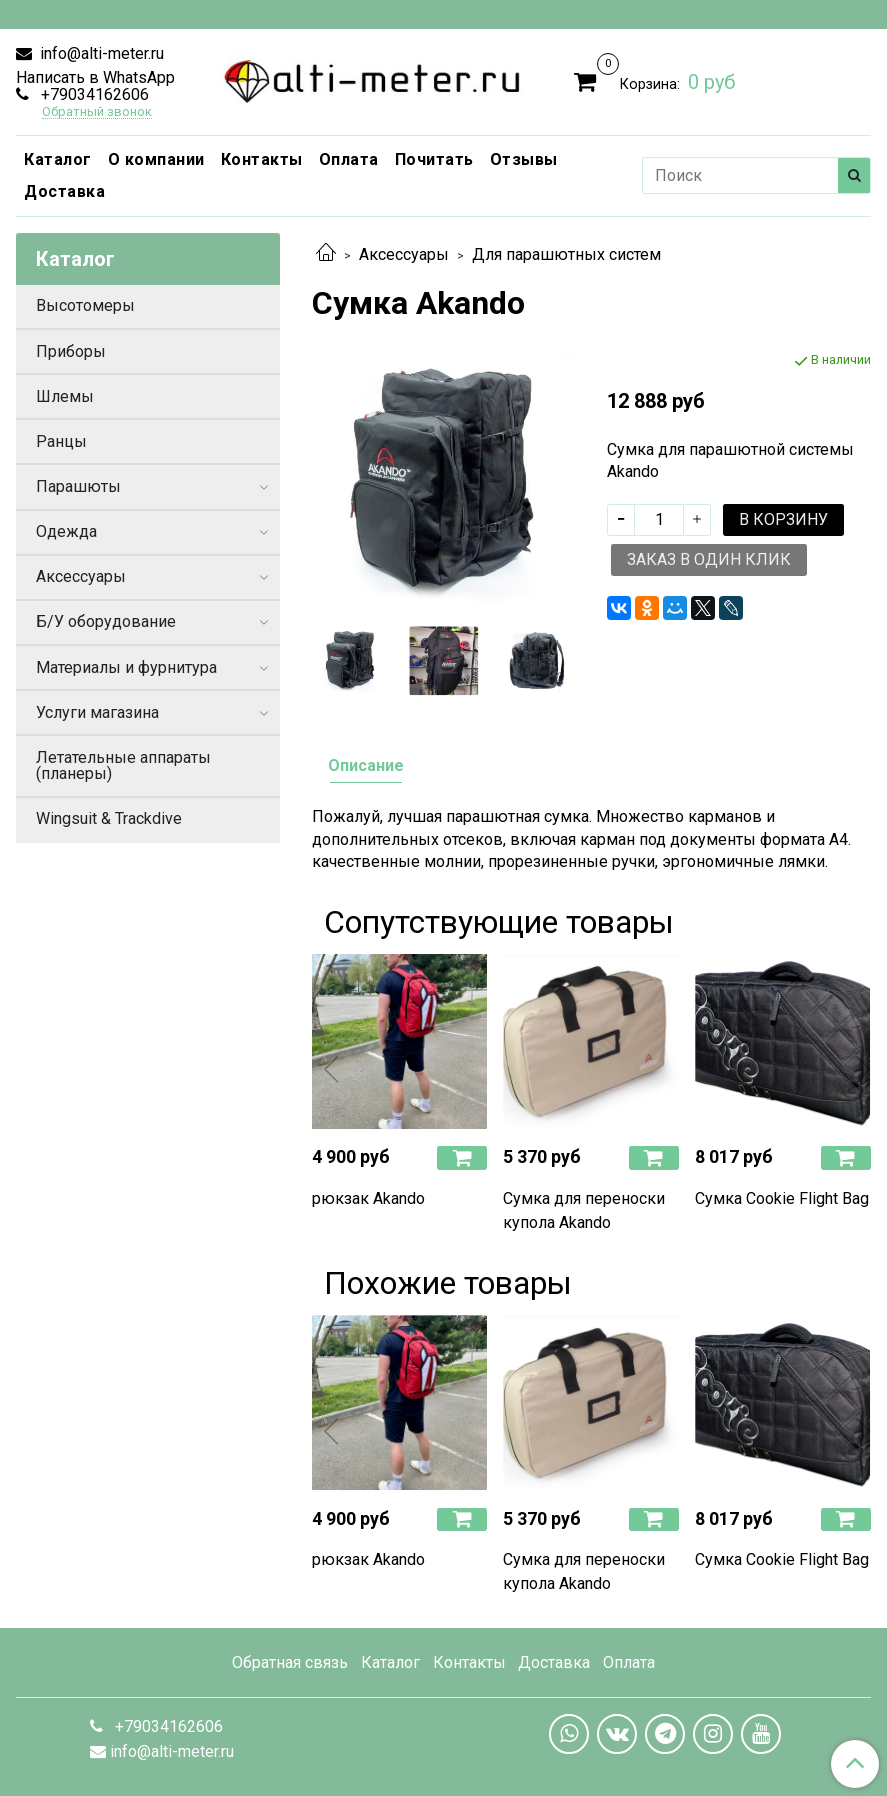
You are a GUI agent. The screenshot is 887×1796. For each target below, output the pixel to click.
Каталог (58, 159)
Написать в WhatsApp (95, 77)
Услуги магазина (97, 712)
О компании (156, 159)
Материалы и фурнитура (126, 667)
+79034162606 (93, 94)
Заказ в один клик (709, 559)
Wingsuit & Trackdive (109, 818)
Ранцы (61, 441)
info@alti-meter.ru (100, 53)
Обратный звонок (97, 112)
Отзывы (524, 159)
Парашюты (78, 486)
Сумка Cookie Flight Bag (782, 1198)
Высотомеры (85, 305)
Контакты (262, 159)
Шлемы (65, 396)
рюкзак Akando (368, 1198)
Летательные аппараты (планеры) (123, 765)
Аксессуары (404, 254)
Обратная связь (290, 1662)
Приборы (71, 351)
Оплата (349, 159)
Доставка (64, 191)
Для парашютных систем (566, 254)
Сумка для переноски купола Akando (584, 1210)
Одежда (66, 531)
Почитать (434, 159)
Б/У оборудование (106, 621)
